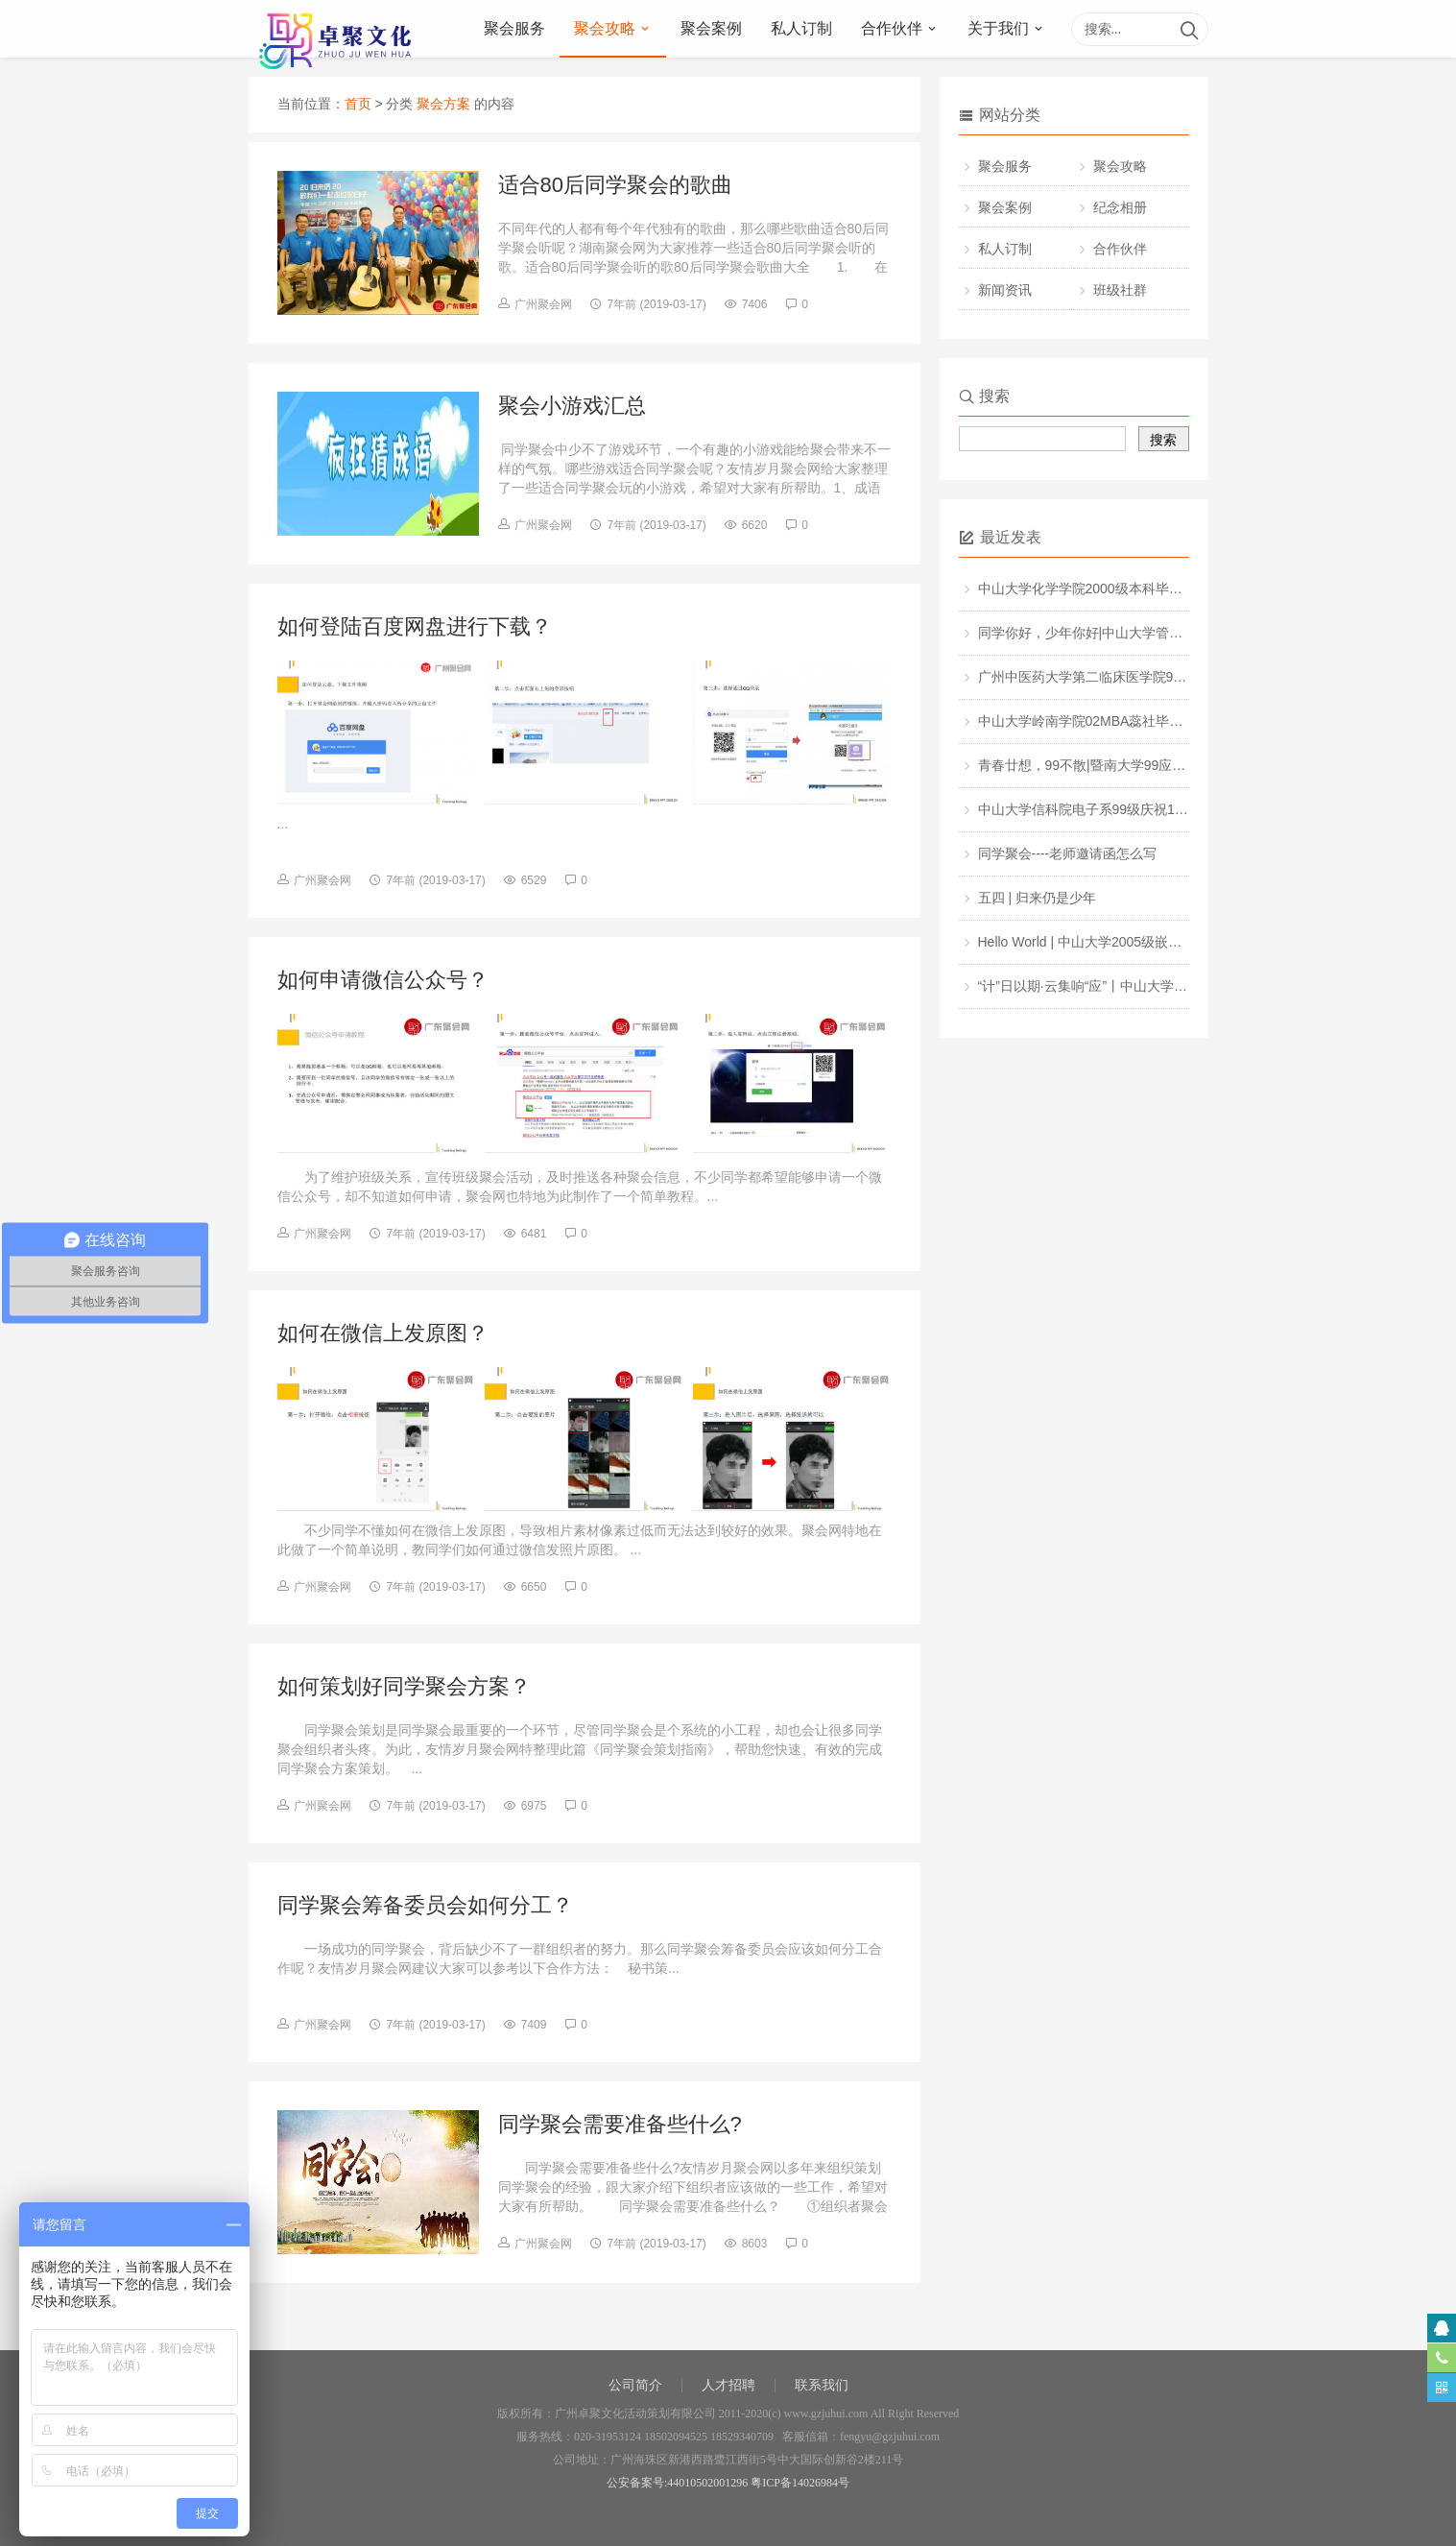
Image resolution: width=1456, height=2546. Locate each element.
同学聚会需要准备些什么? (620, 2124)
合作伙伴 (891, 28)
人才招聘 (728, 2385)
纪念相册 (1120, 207)
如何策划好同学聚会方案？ (404, 1686)
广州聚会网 (543, 304)
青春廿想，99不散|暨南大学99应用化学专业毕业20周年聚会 (1156, 765)
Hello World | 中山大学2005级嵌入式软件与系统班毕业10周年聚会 (1175, 941)
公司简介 (635, 2385)
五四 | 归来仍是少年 (1037, 897)
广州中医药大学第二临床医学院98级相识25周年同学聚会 (1147, 677)
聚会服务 (514, 28)
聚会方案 (443, 103)
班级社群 (1120, 290)
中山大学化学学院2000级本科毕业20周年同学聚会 (1128, 588)
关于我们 (998, 28)
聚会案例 (711, 28)
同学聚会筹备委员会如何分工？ (425, 1905)
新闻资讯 (1005, 290)
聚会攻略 (604, 28)
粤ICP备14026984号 (800, 2482)
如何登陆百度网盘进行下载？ (414, 626)
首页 (358, 103)
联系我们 (821, 2385)
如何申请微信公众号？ (383, 980)
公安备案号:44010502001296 (677, 2482)
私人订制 (801, 28)
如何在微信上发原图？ (383, 1333)
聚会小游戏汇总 (572, 406)
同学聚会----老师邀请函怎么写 (1068, 853)
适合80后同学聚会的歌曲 (615, 185)
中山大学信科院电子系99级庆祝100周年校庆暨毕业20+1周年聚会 (1173, 809)
